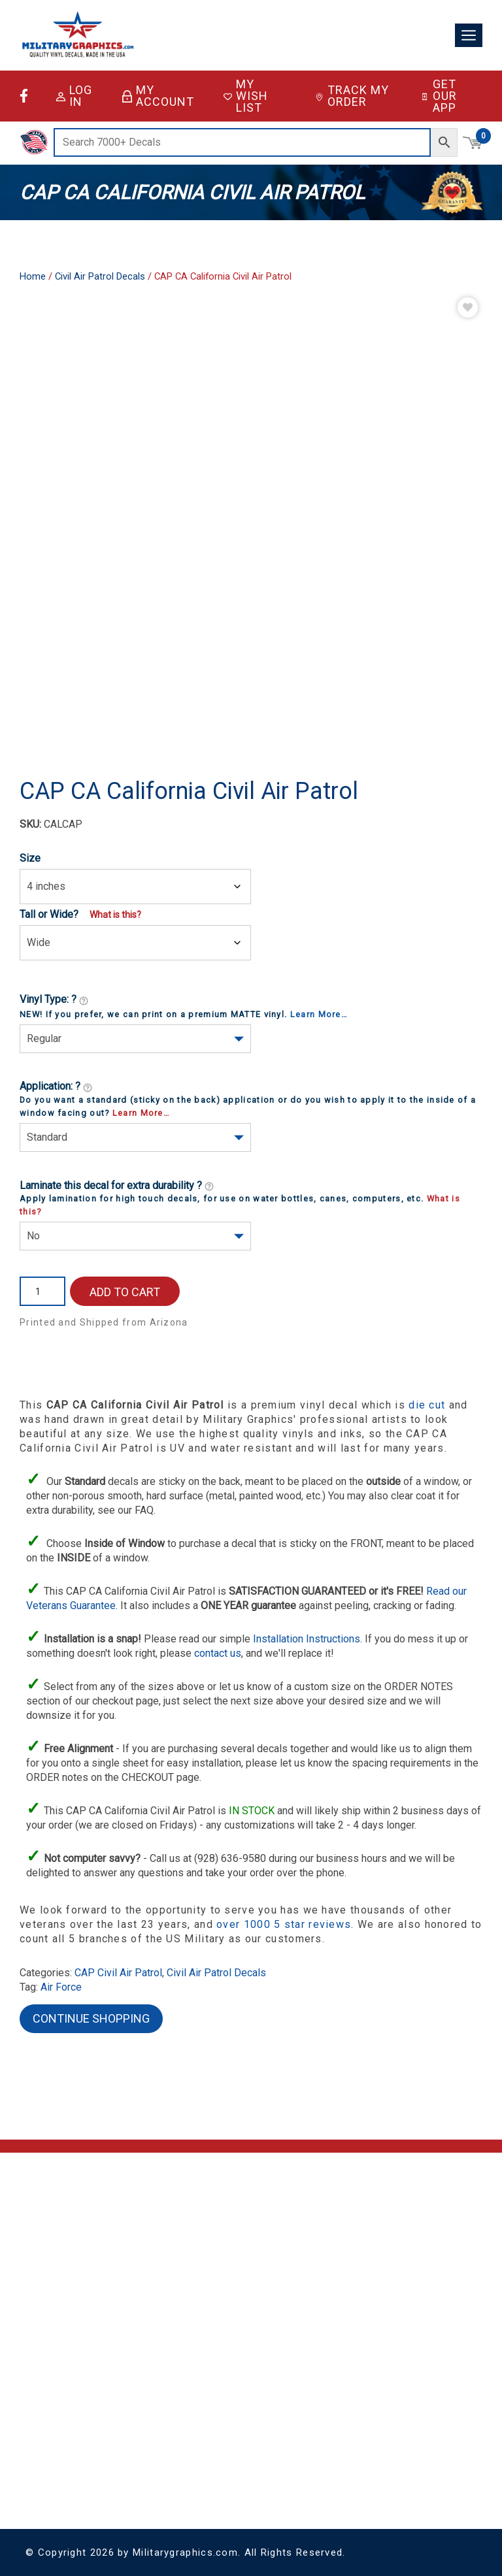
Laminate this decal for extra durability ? (117, 1186)
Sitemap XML (168, 2321)
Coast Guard (49, 2430)
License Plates (123, 2400)
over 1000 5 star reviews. (287, 1924)
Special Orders (124, 2431)
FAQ (151, 2243)
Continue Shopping (91, 2018)
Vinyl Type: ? (54, 1000)
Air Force (61, 1987)
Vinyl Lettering (122, 2416)
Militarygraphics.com (185, 2552)
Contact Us (164, 2259)
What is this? (115, 914)
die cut (427, 1405)
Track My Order (352, 96)
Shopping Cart (327, 2212)
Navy (34, 2476)
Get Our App (438, 96)
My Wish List (246, 96)
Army (35, 2399)
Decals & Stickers (129, 2384)
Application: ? (56, 1087)
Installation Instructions (306, 1639)
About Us (161, 2227)
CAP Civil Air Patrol (118, 1972)
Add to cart (125, 1292)
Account (316, 2227)
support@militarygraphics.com (83, 2265)
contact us (217, 1653)
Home (33, 276)
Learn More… (319, 1014)
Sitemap (159, 2306)
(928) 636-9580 (53, 2281)
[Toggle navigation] (468, 36)
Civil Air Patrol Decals (100, 276)
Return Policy (167, 2274)
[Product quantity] (42, 1291)
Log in (74, 96)
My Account (158, 96)
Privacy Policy (168, 2290)
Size (30, 858)
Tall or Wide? (49, 914)
